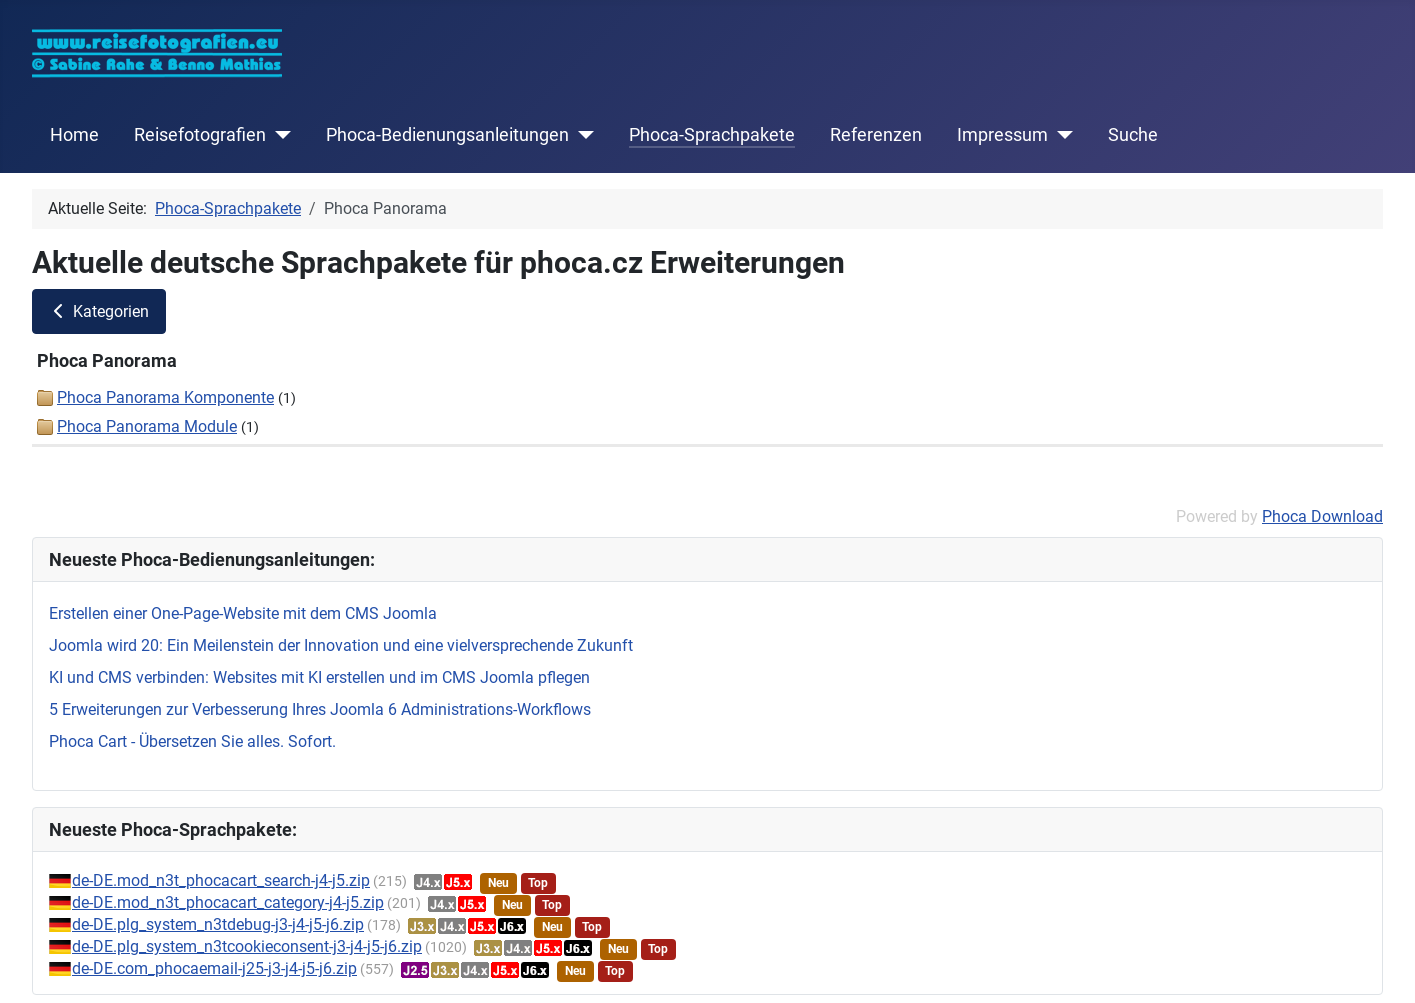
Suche (1133, 135)
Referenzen (876, 135)
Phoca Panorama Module (147, 426)
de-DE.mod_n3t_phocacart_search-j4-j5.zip (221, 880)
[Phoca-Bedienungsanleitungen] (581, 135)
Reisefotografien (200, 135)
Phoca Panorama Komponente (165, 397)
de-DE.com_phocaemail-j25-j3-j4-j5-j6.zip (214, 968)
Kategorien (99, 311)
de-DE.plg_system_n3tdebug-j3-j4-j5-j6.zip (218, 924)
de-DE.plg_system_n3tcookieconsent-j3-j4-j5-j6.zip (247, 946)
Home (74, 135)
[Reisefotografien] (278, 135)
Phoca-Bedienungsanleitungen (447, 135)
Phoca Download (1322, 516)
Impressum (1002, 135)
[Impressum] (1060, 135)
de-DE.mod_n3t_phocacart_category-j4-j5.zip (228, 902)
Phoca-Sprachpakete (712, 135)
